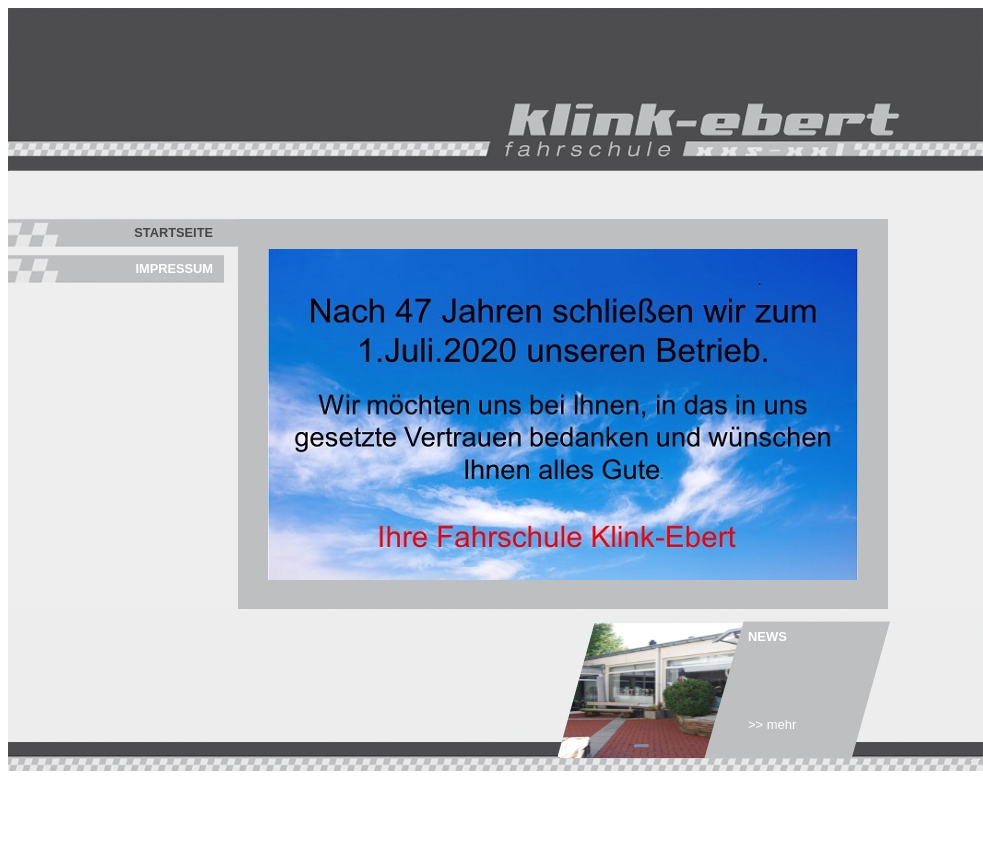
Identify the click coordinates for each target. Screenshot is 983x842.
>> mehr (772, 724)
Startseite (173, 232)
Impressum (175, 268)
